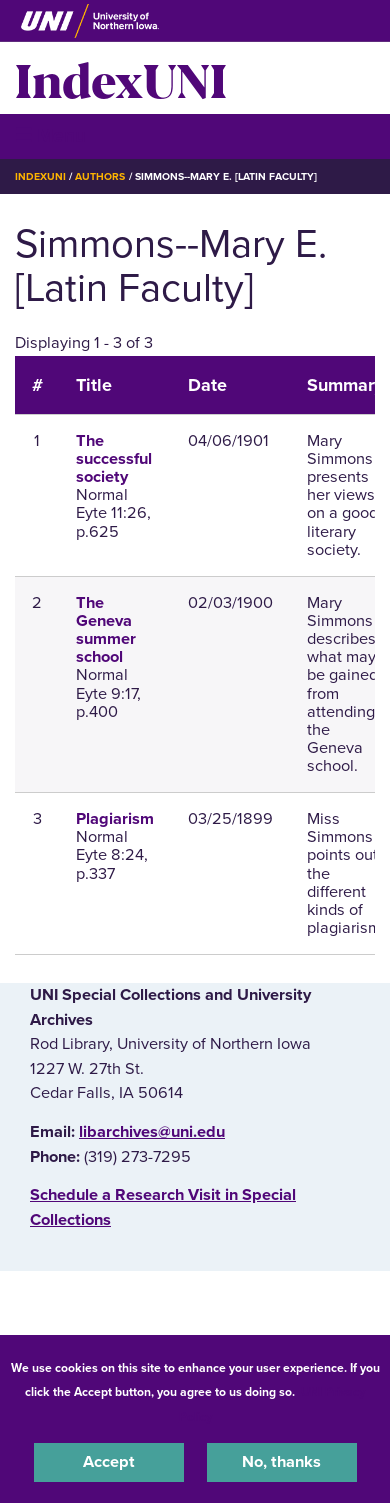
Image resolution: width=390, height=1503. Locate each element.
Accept (109, 1462)
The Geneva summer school (106, 630)
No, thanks (281, 1462)
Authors (100, 176)
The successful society (114, 459)
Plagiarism (115, 819)
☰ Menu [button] (50, 135)
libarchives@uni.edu (152, 1132)
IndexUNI (121, 78)
